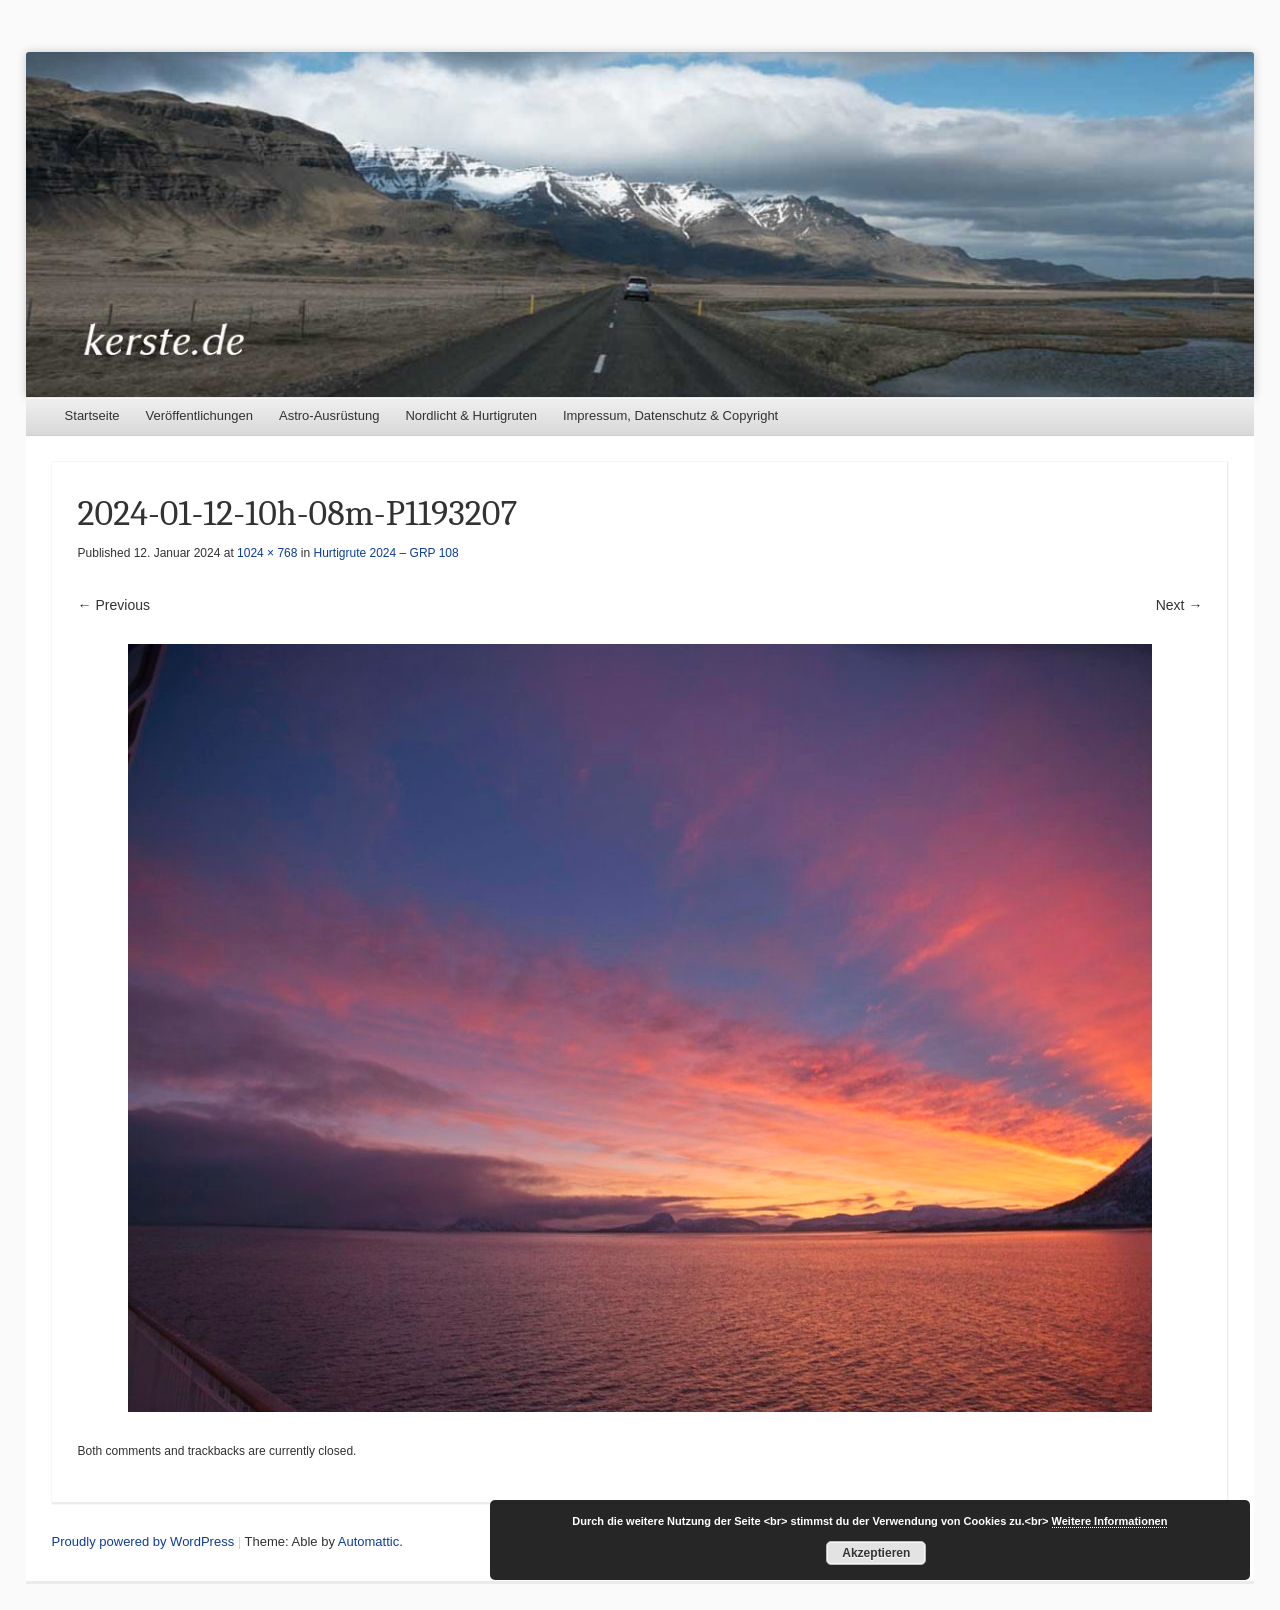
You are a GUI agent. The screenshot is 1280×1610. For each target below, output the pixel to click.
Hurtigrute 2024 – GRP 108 (386, 553)
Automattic (368, 1541)
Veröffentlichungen (199, 415)
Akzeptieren (876, 1553)
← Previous (114, 605)
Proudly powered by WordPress (143, 1541)
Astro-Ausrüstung (329, 415)
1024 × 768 (267, 553)
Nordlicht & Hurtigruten (471, 415)
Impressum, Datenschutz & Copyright (670, 415)
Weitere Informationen (1110, 1521)
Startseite (92, 415)
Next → (1179, 605)
